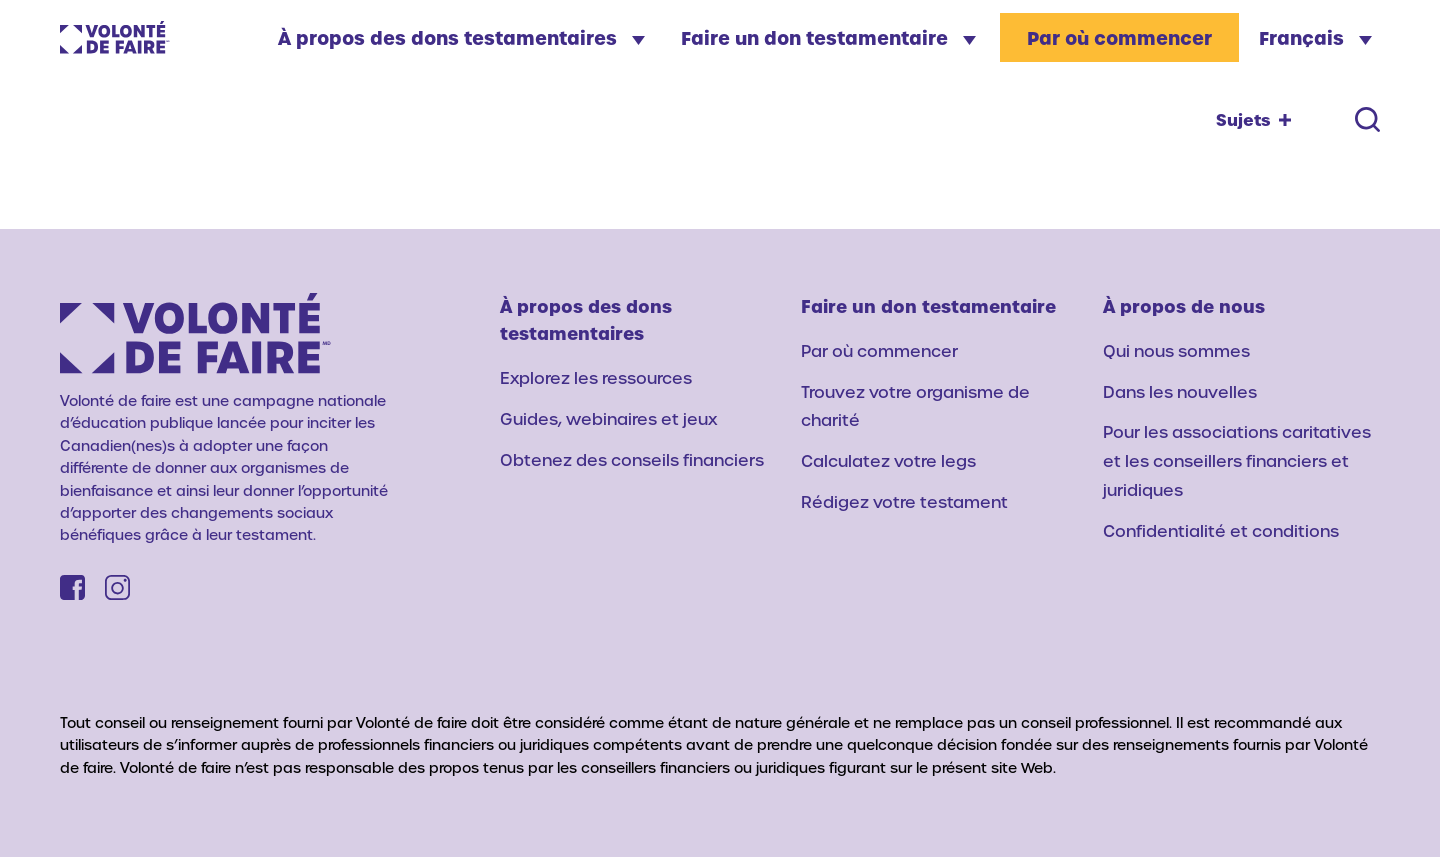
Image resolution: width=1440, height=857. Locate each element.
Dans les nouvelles (1180, 391)
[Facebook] (72, 587)
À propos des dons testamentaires (461, 37)
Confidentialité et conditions (1221, 530)
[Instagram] (117, 587)
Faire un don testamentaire (828, 37)
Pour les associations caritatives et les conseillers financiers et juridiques (1237, 460)
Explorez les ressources (596, 377)
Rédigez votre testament (904, 501)
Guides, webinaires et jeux (608, 418)
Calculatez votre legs (888, 460)
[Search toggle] (1367, 119)
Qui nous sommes (1176, 350)
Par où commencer (1119, 37)
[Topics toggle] (1253, 120)
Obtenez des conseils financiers (632, 459)
